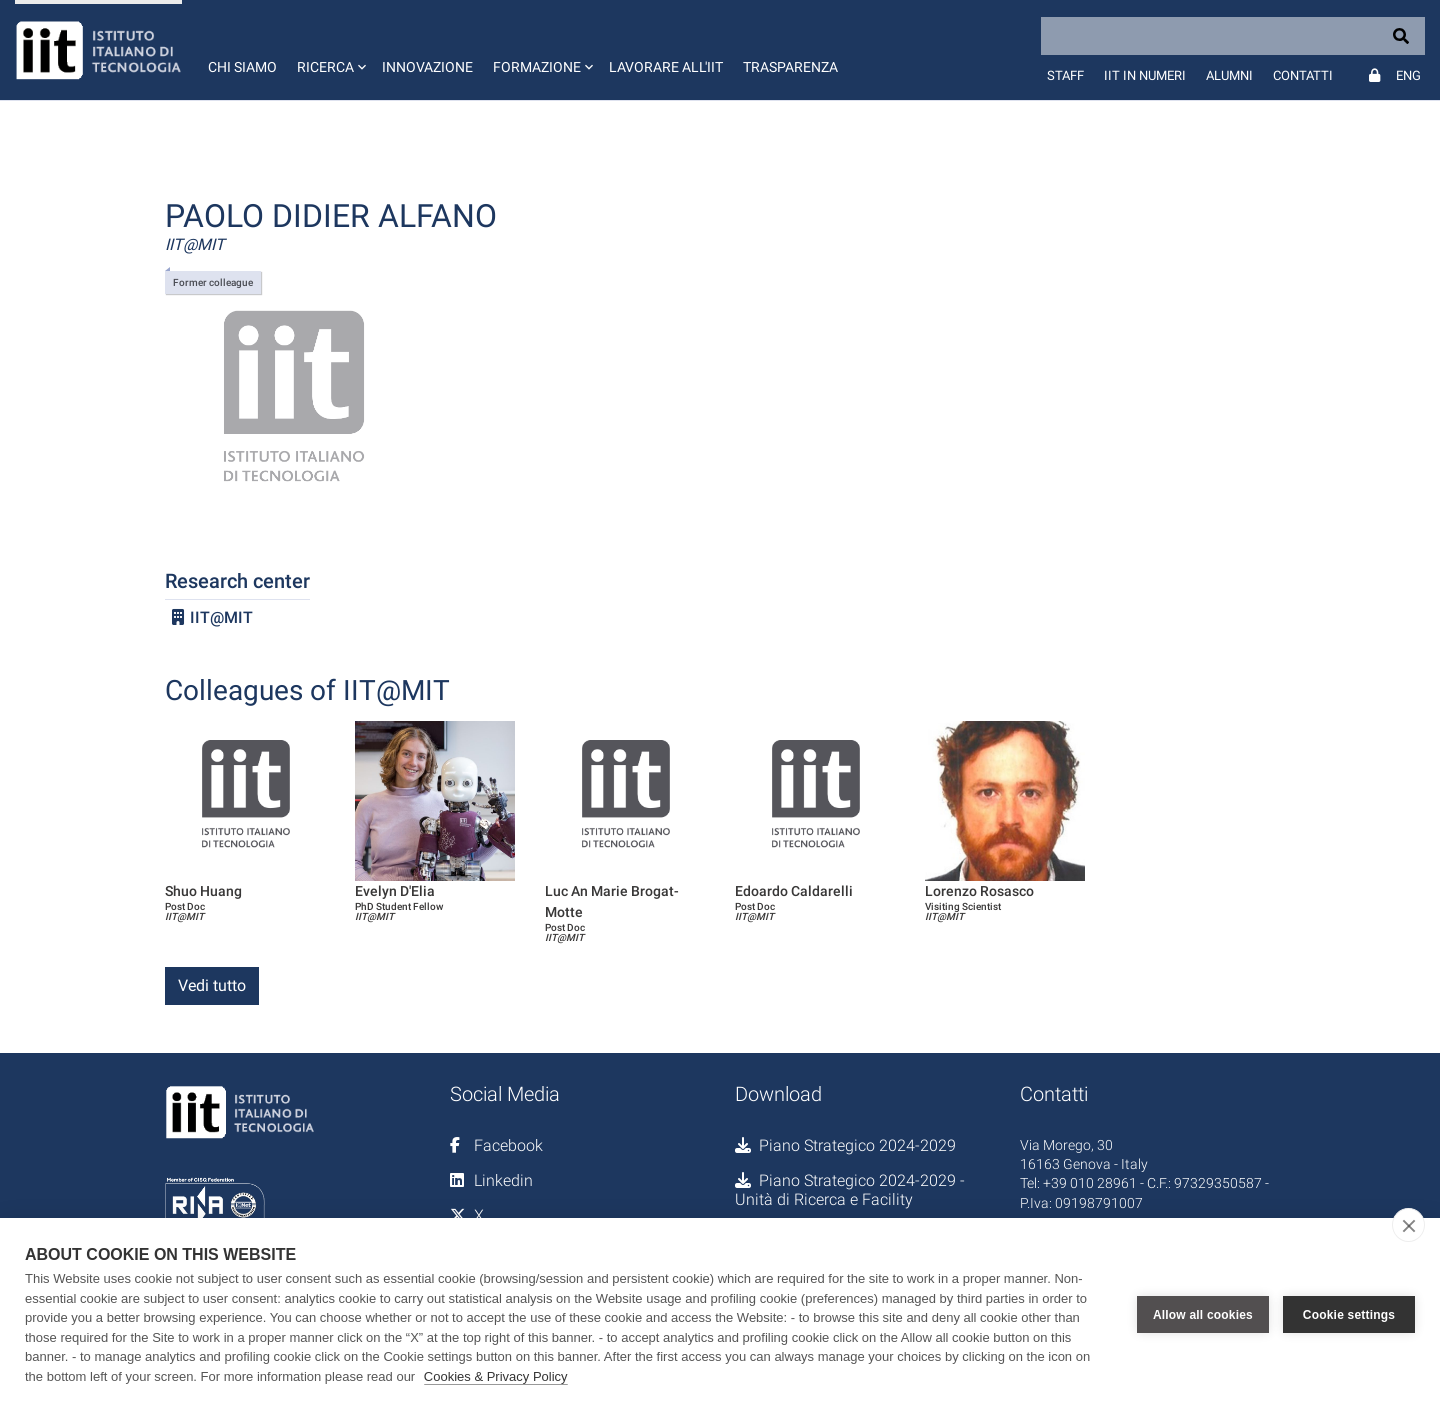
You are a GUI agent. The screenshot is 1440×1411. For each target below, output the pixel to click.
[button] (329, 50)
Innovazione (427, 67)
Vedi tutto (212, 985)
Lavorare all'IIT (666, 67)
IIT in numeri (1145, 75)
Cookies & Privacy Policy (496, 1376)
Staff (1065, 75)
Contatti (1303, 75)
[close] (1408, 1225)
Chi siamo (242, 67)
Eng (1408, 75)
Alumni (1229, 75)
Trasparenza (790, 67)
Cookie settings (1349, 1315)
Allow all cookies (1203, 1315)
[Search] (1233, 36)
